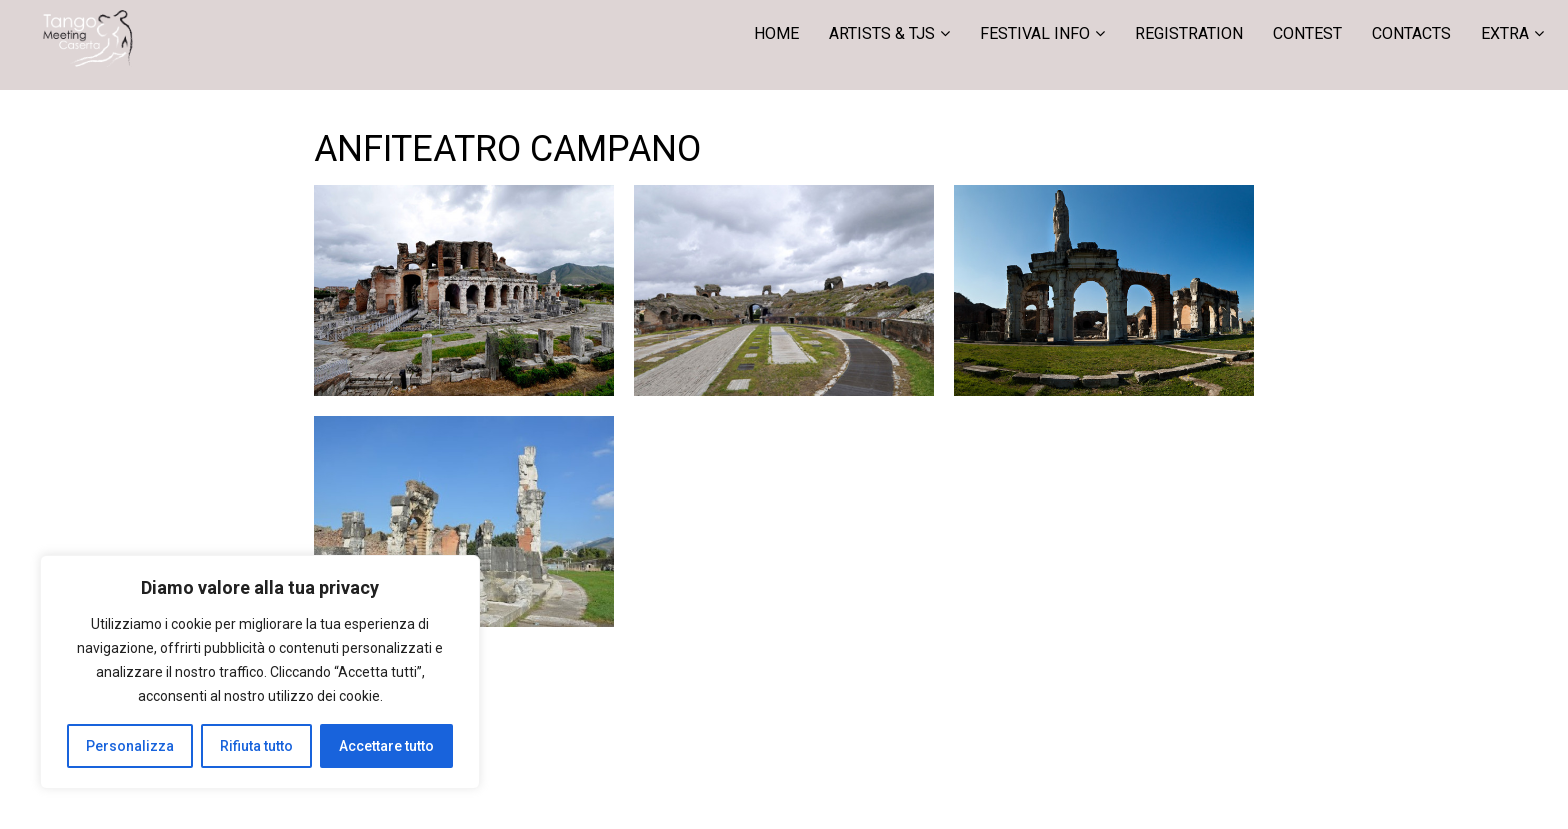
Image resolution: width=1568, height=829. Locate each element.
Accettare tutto (386, 746)
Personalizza (130, 746)
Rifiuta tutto (256, 746)
